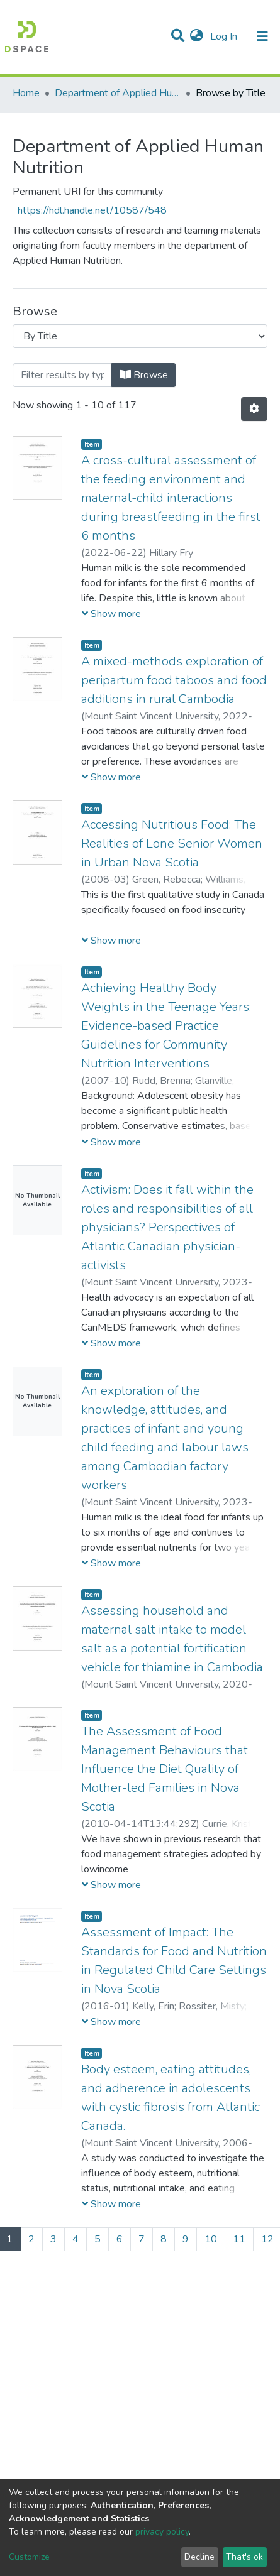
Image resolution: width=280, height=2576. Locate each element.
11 (239, 2239)
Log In (225, 36)
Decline (199, 2557)
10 (210, 2239)
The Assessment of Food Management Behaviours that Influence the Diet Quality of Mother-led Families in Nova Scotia (164, 1769)
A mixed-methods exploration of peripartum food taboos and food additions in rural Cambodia (174, 680)
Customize (29, 2557)
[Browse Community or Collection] (140, 336)
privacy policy (162, 2532)
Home (26, 93)
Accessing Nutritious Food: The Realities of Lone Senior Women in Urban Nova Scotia (171, 843)
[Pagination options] (254, 409)
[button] (197, 36)
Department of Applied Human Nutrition (118, 93)
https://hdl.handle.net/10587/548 (92, 210)
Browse (144, 375)
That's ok (244, 2557)
